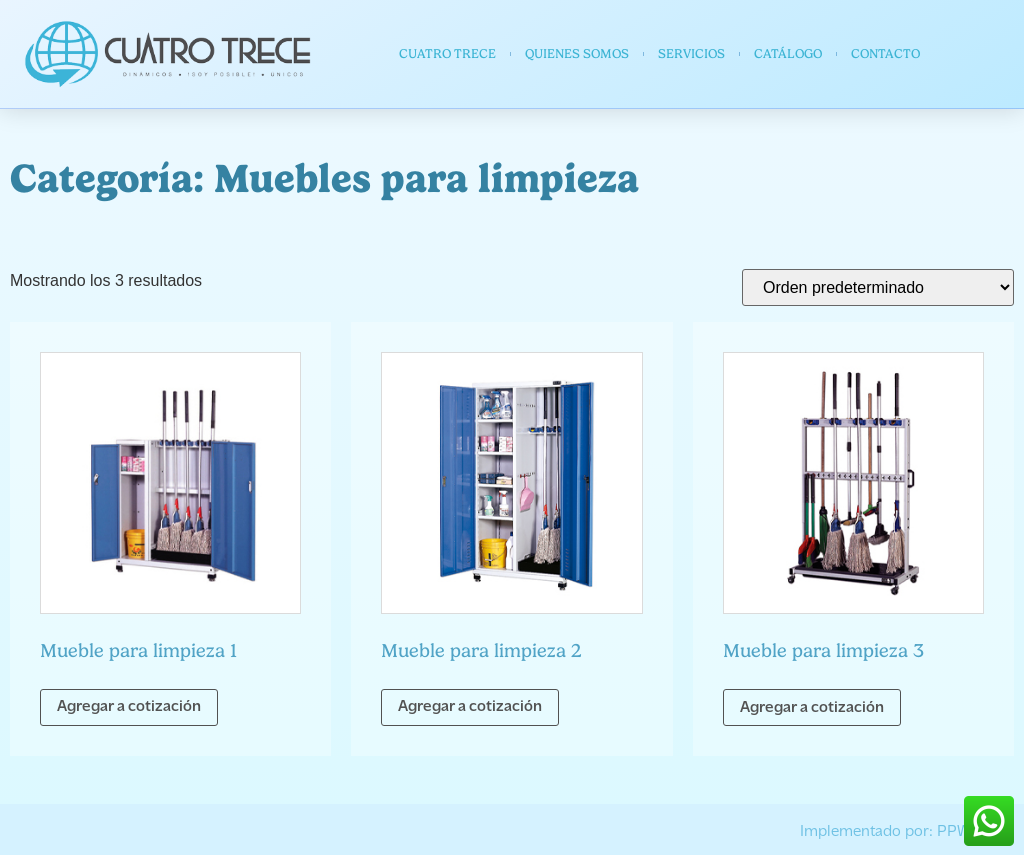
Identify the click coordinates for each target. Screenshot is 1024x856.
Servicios (691, 53)
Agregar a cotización (129, 707)
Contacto (885, 53)
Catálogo (788, 53)
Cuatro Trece (447, 53)
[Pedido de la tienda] (878, 287)
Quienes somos (577, 53)
